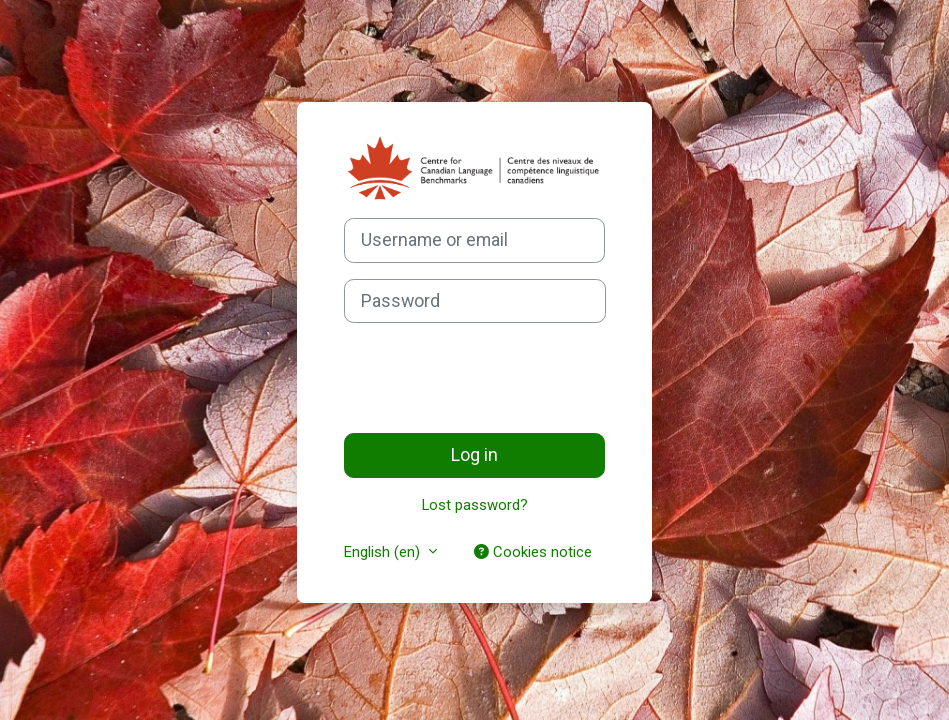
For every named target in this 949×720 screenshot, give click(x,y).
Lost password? (475, 505)
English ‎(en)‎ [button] (384, 552)
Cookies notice (533, 552)
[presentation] (496, 378)
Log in (474, 454)
